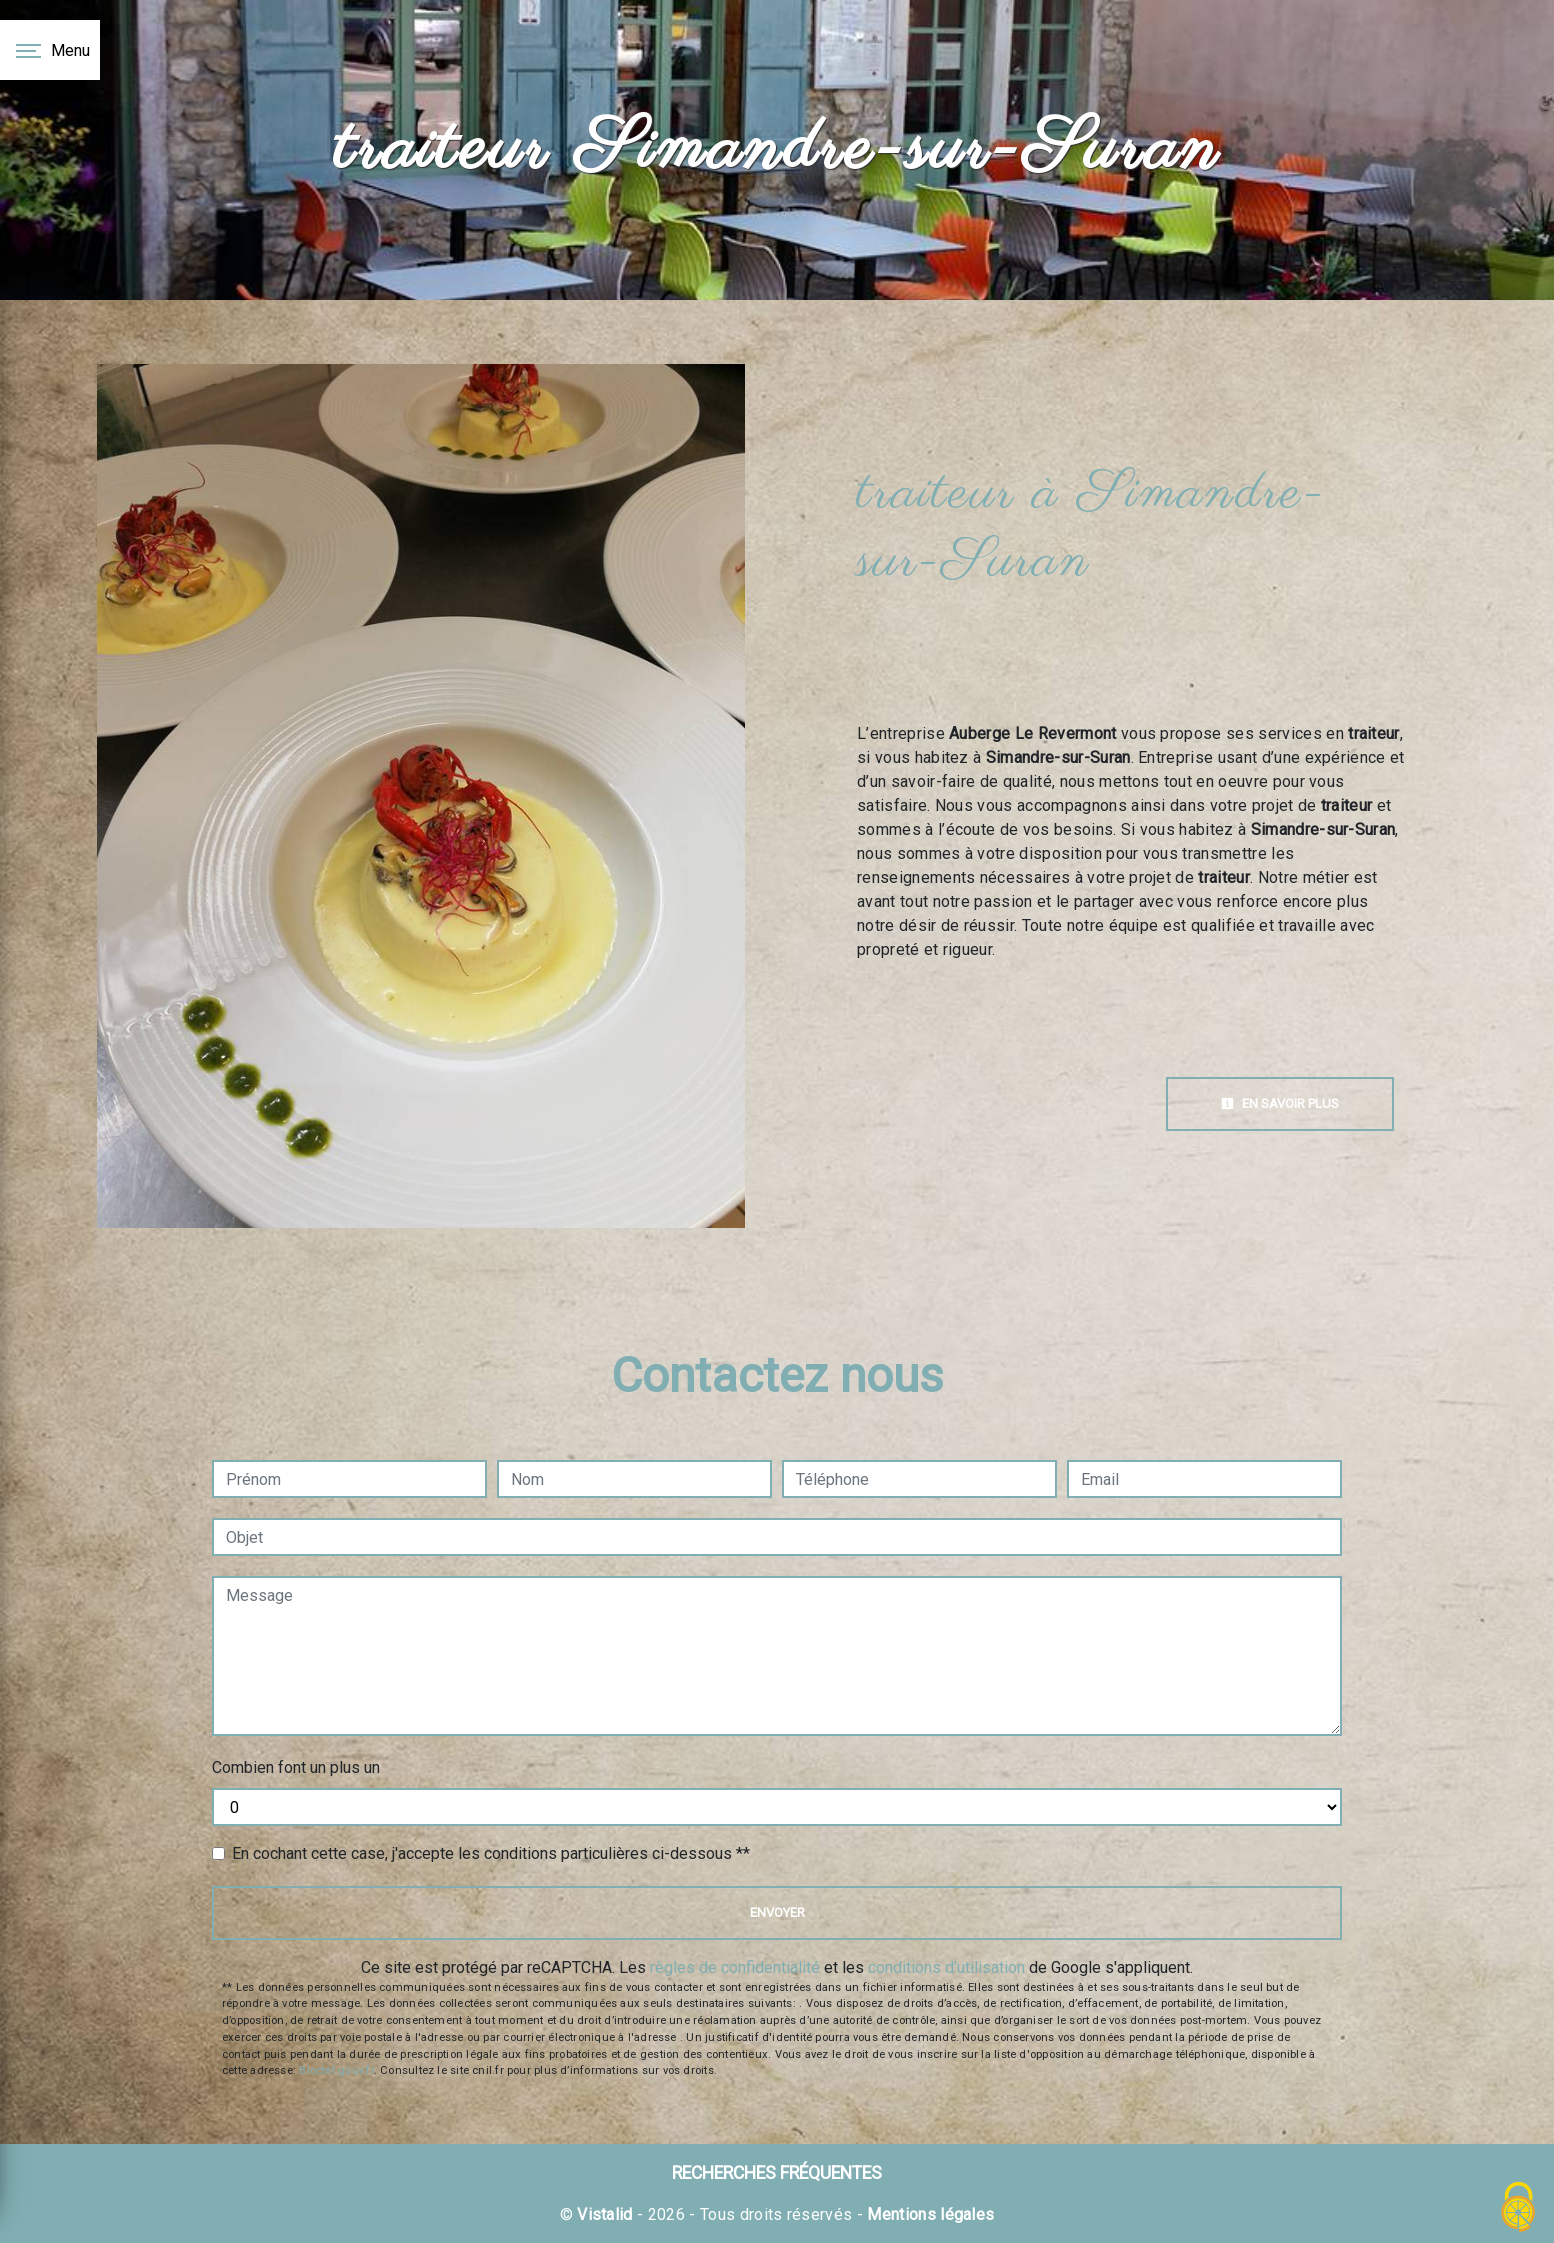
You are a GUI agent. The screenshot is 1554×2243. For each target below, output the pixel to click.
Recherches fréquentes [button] (777, 2173)
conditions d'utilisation (946, 1967)
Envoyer (777, 1912)
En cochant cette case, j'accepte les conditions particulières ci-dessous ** (491, 1853)
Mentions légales (928, 2214)
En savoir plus (1280, 1103)
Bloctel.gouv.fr (336, 2070)
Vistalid (605, 2214)
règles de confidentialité (735, 1967)
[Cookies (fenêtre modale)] (1519, 2208)
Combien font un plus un (296, 1767)
